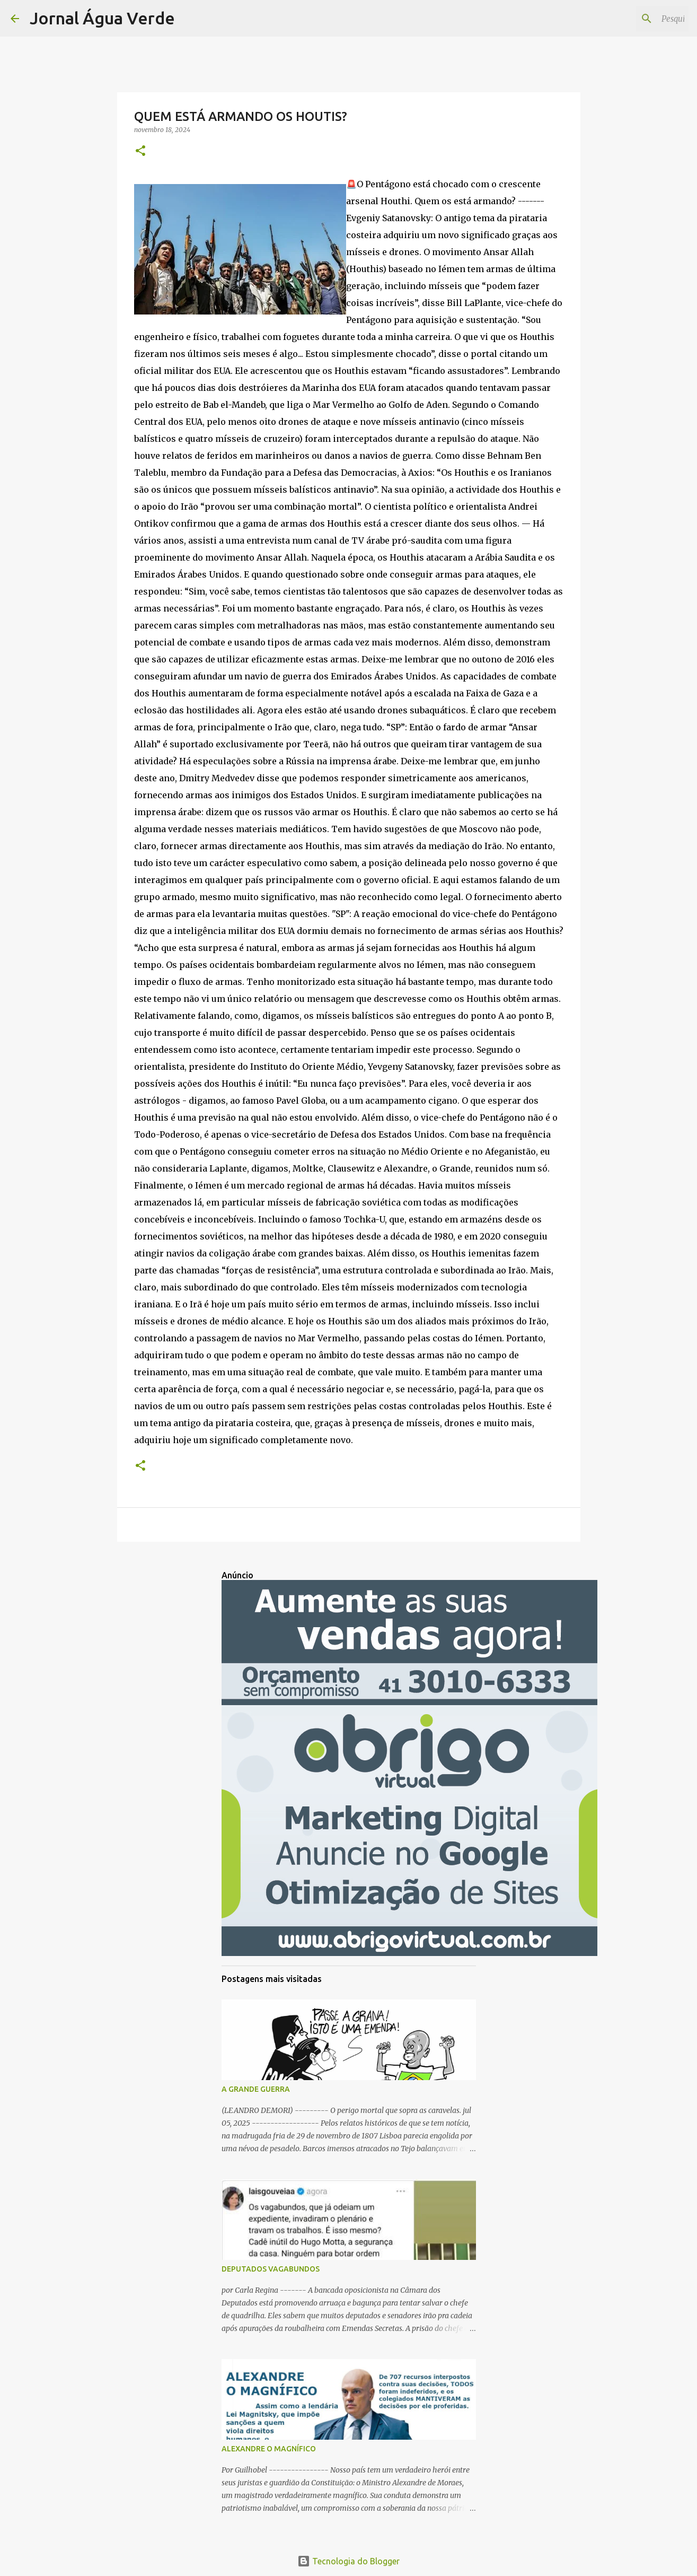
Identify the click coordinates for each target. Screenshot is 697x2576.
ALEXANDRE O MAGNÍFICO (269, 2448)
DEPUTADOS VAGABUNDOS (271, 2269)
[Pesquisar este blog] (633, 18)
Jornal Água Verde (102, 18)
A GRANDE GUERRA (256, 2089)
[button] (140, 151)
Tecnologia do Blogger (348, 2561)
